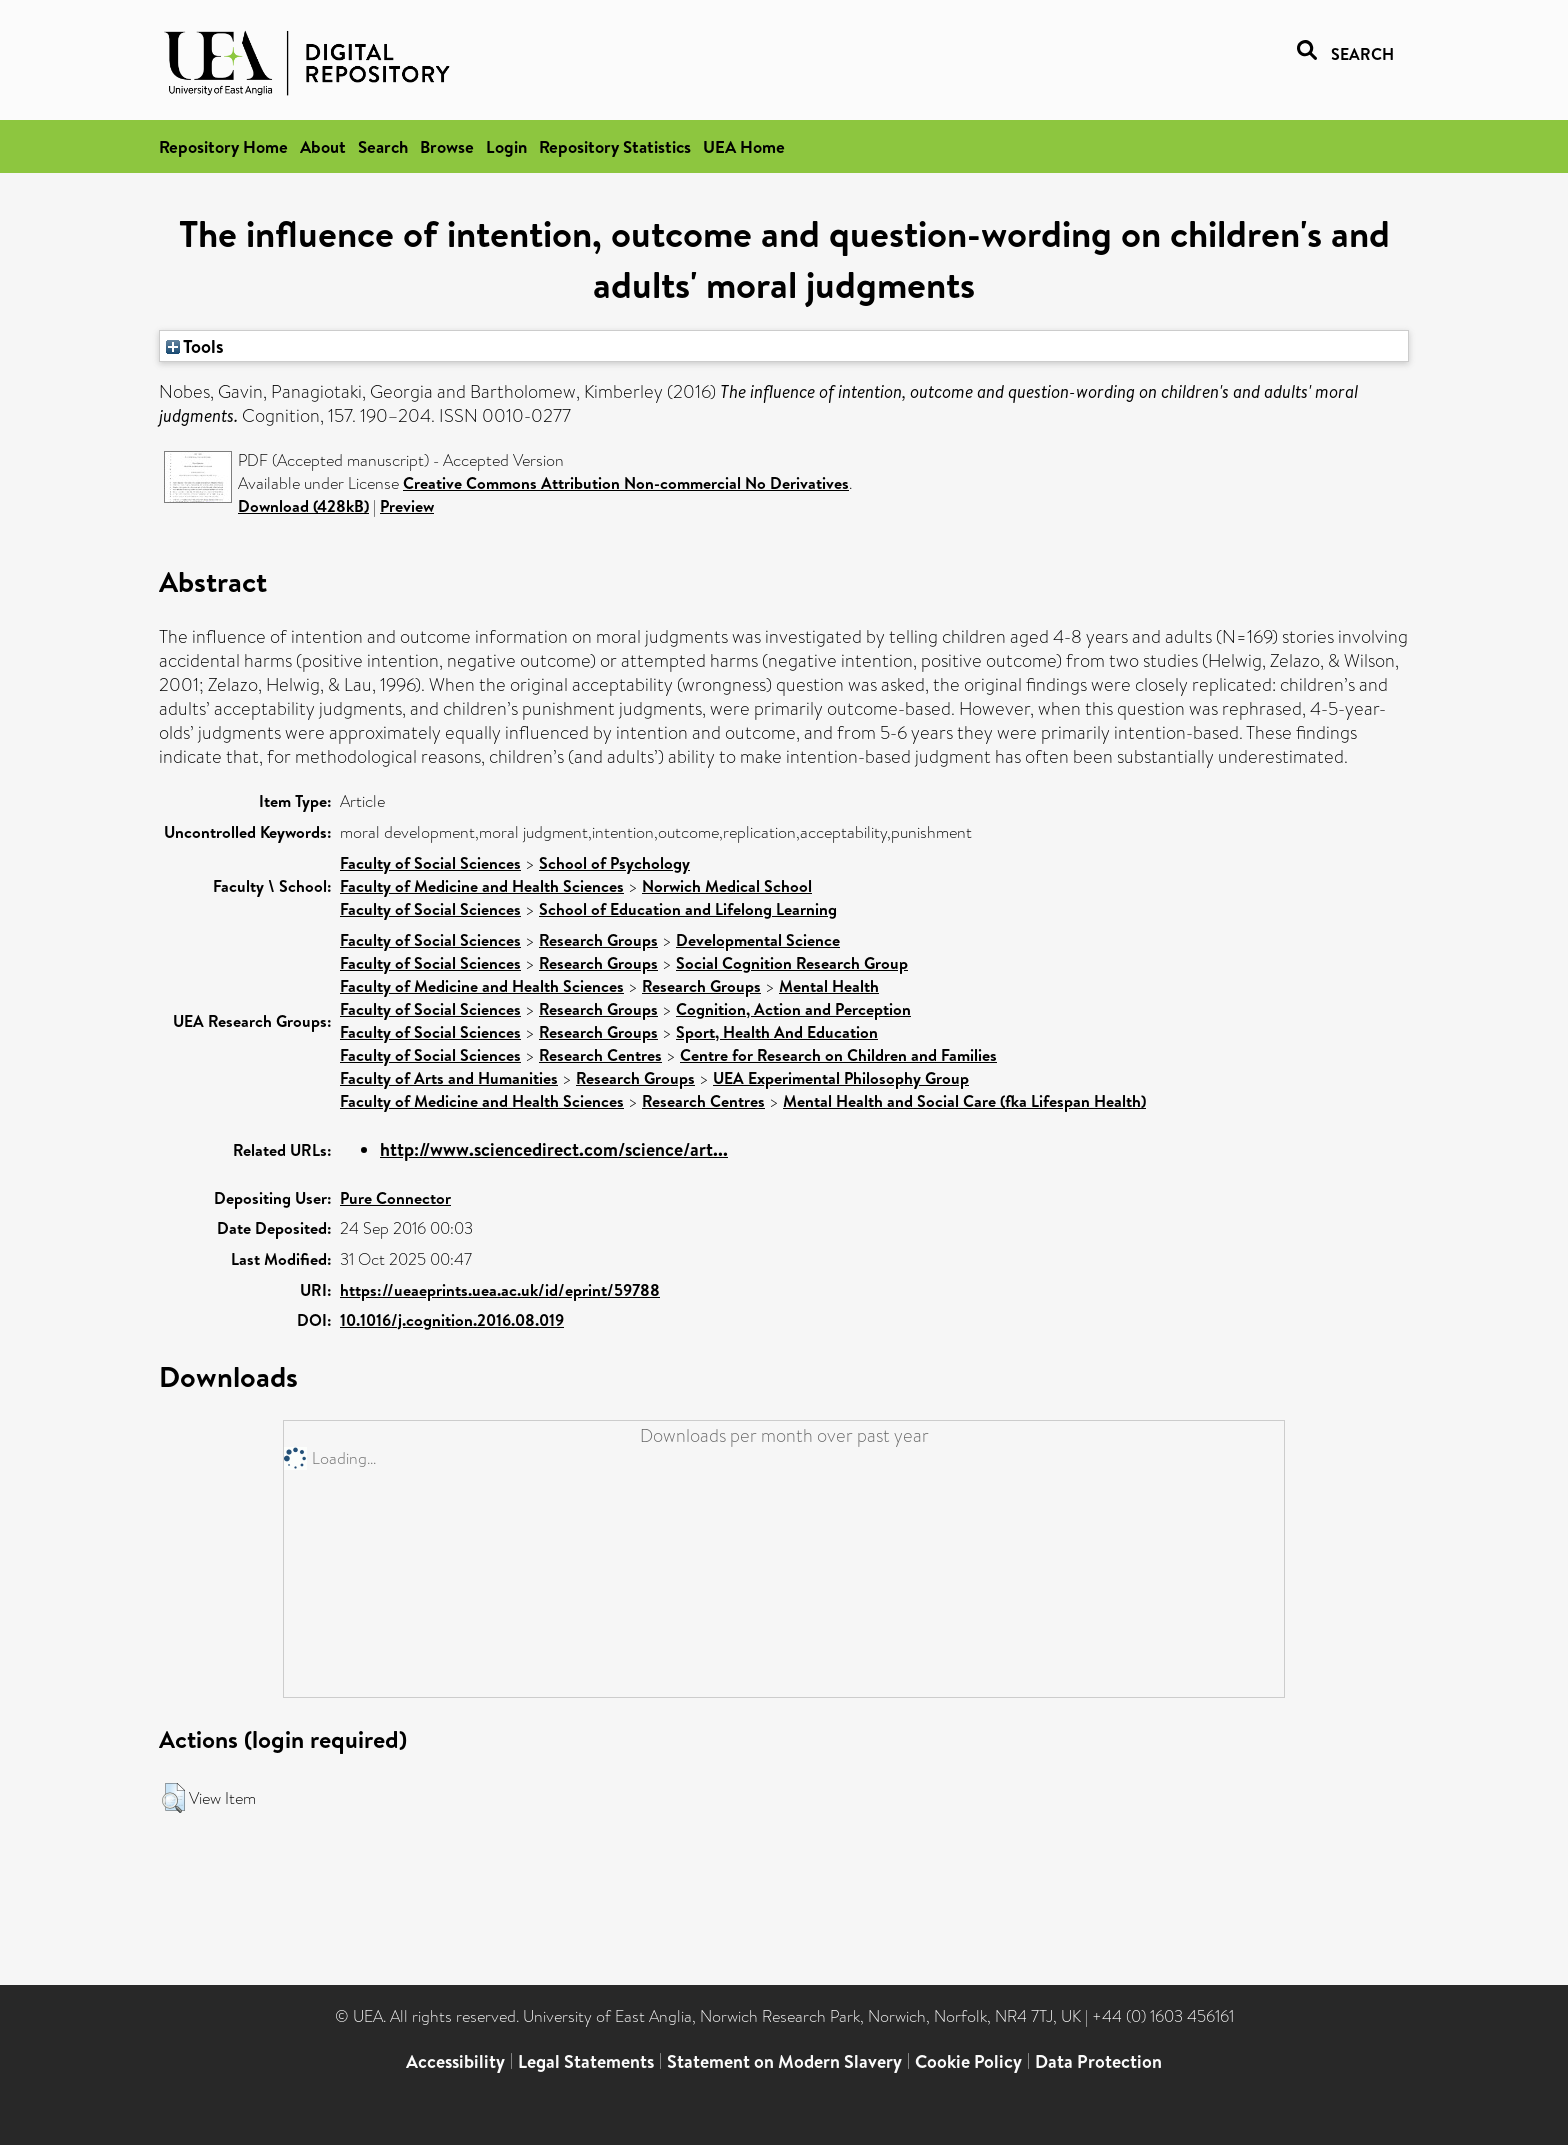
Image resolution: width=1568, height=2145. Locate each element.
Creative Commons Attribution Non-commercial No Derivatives (626, 483)
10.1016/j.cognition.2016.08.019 (452, 1320)
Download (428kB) (303, 506)
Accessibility (455, 2061)
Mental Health (829, 986)
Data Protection (1098, 2061)
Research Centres (600, 1055)
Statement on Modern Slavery (784, 2061)
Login (506, 146)
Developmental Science (758, 940)
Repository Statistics (615, 146)
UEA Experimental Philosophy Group (841, 1078)
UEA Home (744, 146)
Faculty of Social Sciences (430, 863)
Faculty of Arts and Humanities (449, 1078)
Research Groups (598, 940)
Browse (447, 146)
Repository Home (223, 146)
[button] (173, 1798)
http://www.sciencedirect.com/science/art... (554, 1149)
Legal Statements (586, 2061)
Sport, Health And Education (777, 1032)
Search (383, 146)
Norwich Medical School (727, 886)
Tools (195, 346)
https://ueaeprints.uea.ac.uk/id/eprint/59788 (500, 1290)
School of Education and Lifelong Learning (688, 909)
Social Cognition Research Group (792, 963)
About (323, 146)
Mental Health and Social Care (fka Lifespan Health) (964, 1101)
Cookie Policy (968, 2061)
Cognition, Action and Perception (793, 1009)
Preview (407, 506)
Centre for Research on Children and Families (838, 1055)
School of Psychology (614, 863)
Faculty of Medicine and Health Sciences (482, 886)
